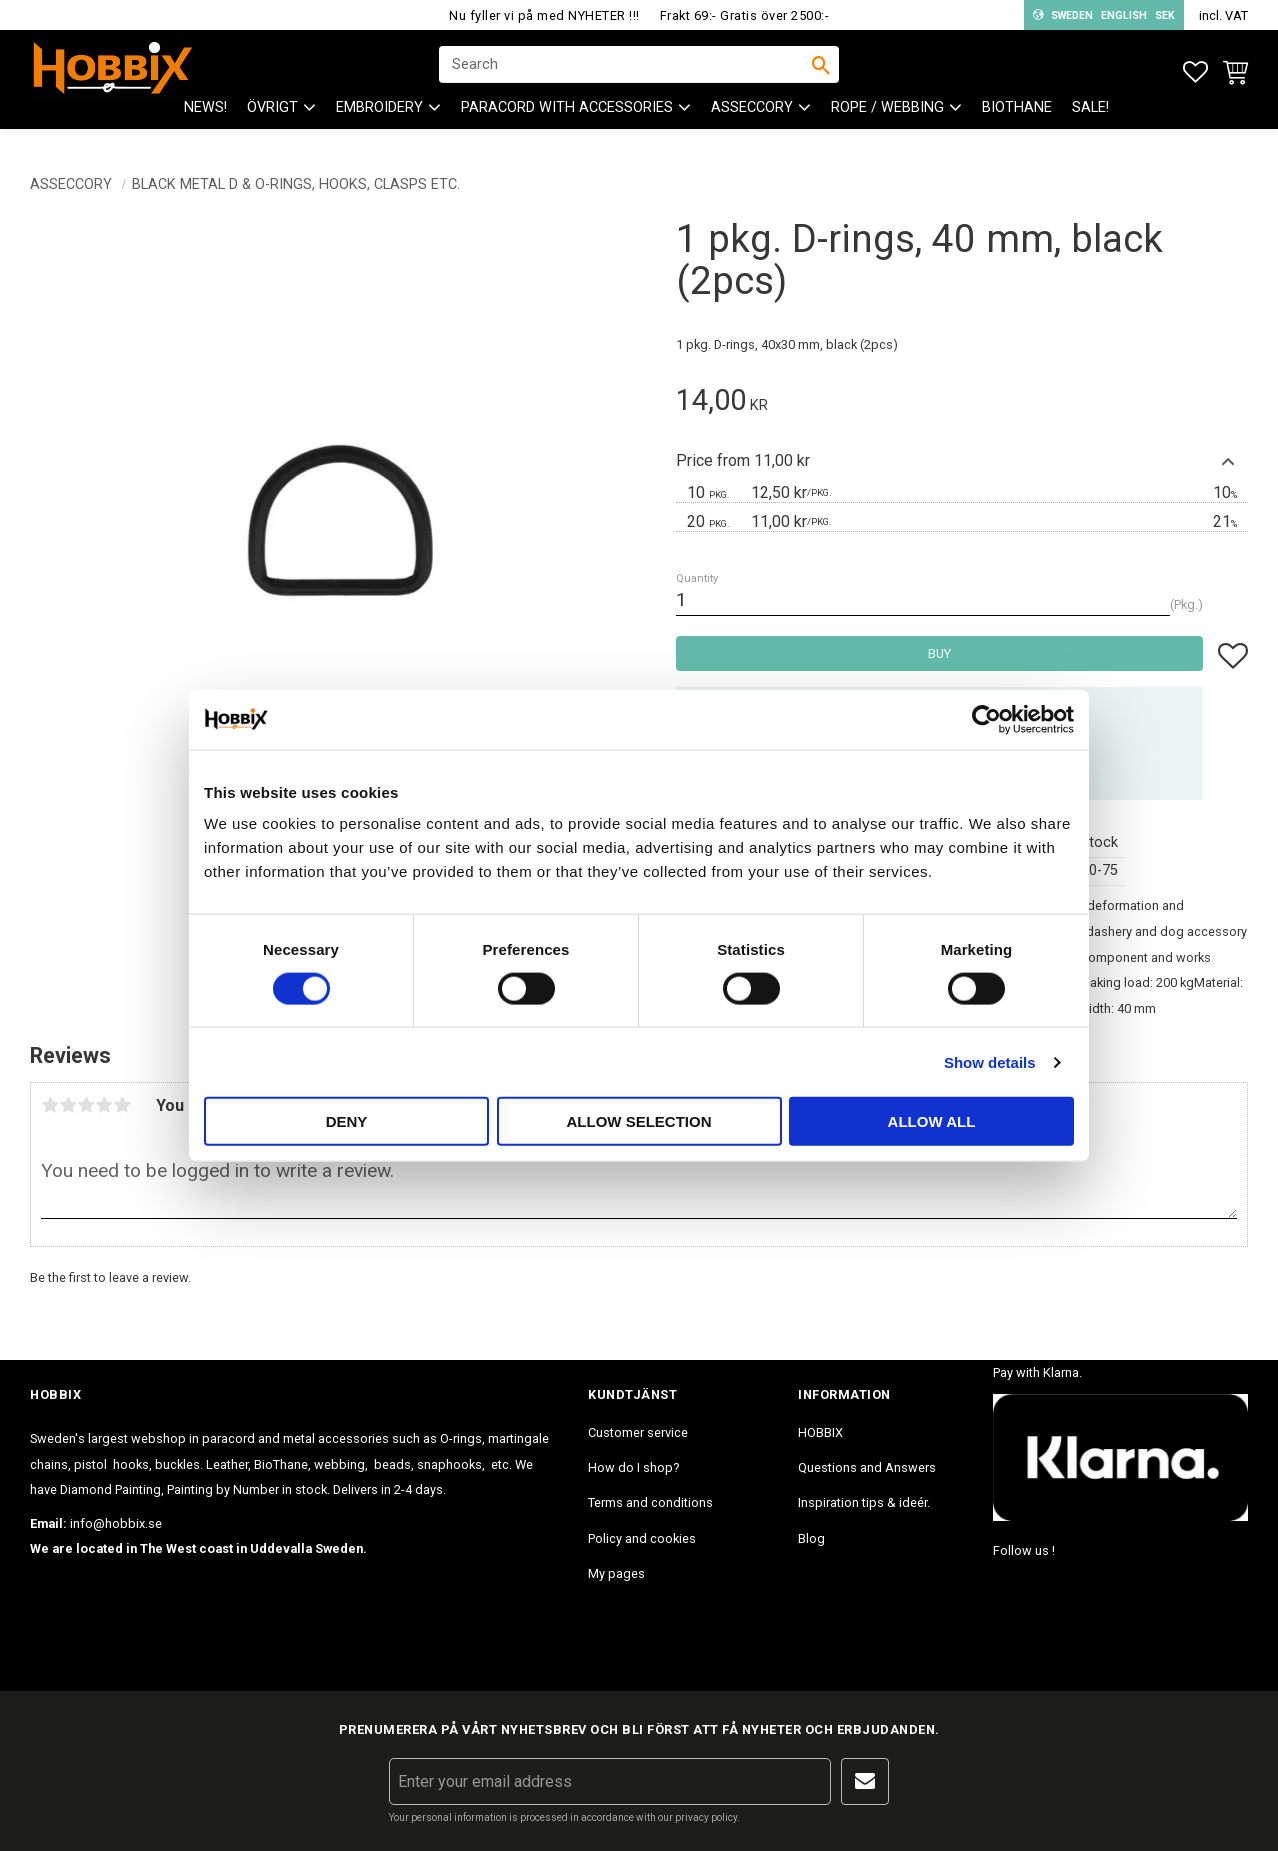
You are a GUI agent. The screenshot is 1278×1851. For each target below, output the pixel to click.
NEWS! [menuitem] (205, 120)
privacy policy (706, 1817)
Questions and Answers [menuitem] (867, 1467)
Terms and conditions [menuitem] (650, 1502)
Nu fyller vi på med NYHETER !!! (544, 15)
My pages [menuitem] (616, 1573)
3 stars (86, 1105)
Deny (347, 1121)
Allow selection (639, 1121)
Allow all (932, 1121)
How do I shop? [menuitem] (633, 1467)
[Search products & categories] (626, 71)
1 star (50, 1105)
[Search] (821, 71)
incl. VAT (1223, 15)
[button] (1195, 72)
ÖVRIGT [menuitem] (272, 120)
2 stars (68, 1105)
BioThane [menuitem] (1017, 120)
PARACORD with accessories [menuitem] (567, 120)
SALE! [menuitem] (1090, 120)
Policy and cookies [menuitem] (642, 1538)
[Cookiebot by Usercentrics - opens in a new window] (986, 719)
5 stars (122, 1105)
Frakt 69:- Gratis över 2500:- (745, 15)
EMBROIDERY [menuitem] (379, 120)
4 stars (104, 1105)
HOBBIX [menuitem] (820, 1432)
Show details (990, 1061)
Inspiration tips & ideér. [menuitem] (864, 1502)
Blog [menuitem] (811, 1538)
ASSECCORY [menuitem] (752, 120)
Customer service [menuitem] (638, 1432)
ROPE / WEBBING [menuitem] (887, 120)
